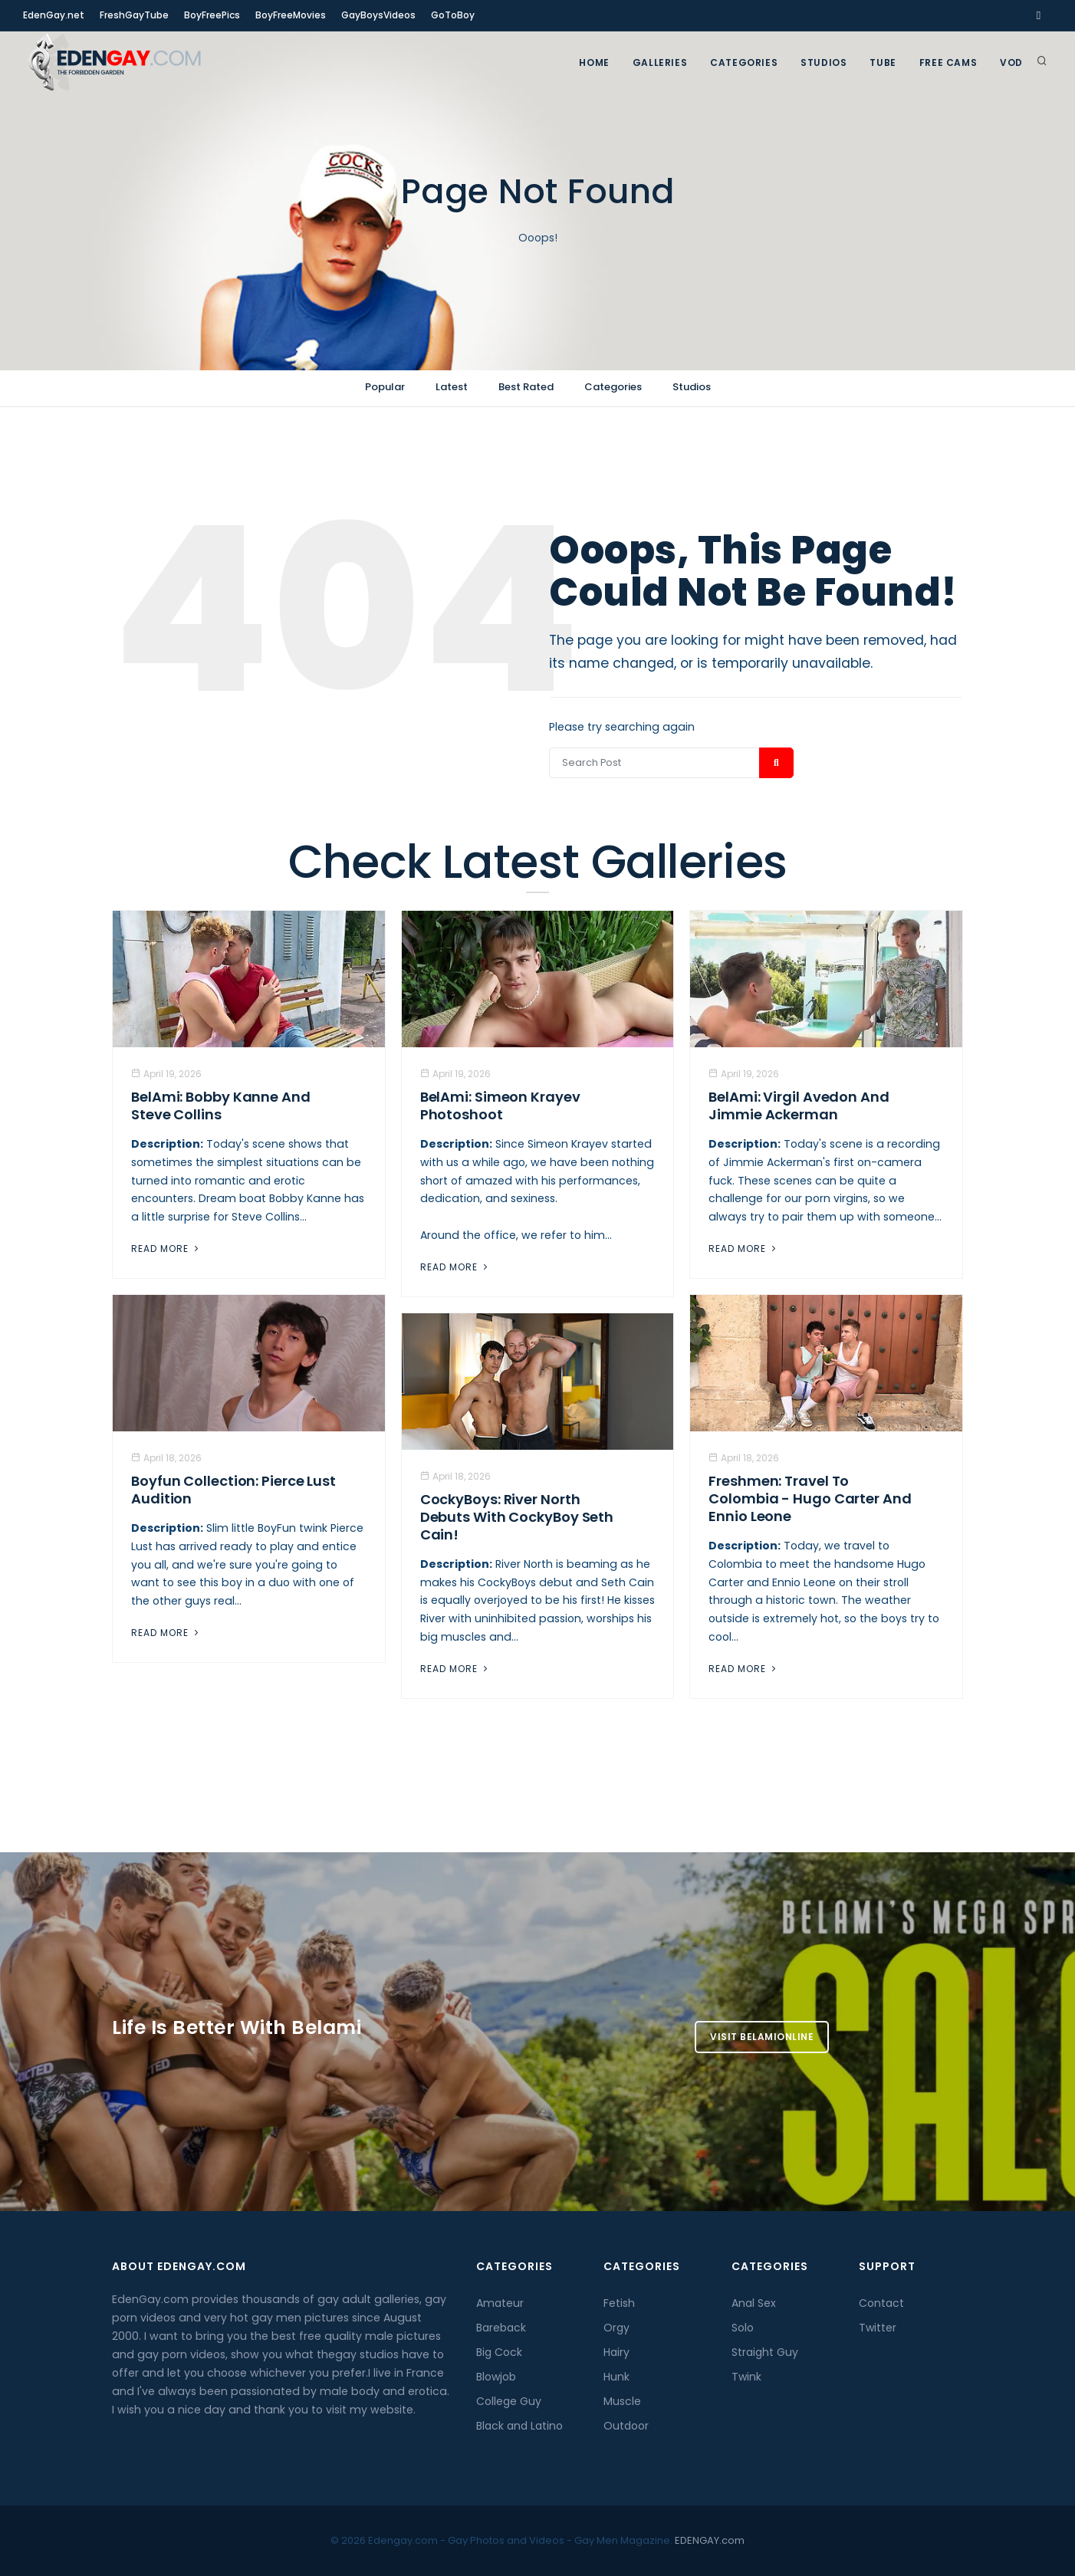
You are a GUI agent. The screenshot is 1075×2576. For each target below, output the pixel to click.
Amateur (500, 2303)
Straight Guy (764, 2352)
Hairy (616, 2352)
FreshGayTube (134, 14)
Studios (823, 62)
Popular (385, 387)
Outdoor (626, 2425)
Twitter (877, 2327)
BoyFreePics (212, 14)
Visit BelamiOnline (762, 2036)
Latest (452, 387)
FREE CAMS (948, 62)
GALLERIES (660, 62)
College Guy (508, 2401)
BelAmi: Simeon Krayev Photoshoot (500, 1105)
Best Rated (526, 387)
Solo (742, 2327)
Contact (881, 2303)
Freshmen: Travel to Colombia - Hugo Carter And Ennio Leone (809, 1498)
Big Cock (499, 2352)
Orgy (616, 2327)
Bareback (501, 2327)
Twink (746, 2376)
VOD (1011, 62)
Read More (166, 1248)
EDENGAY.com (710, 2540)
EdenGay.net (53, 14)
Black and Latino (519, 2425)
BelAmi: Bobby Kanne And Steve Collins (221, 1105)
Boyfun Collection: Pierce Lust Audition (233, 1489)
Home (594, 62)
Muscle (622, 2401)
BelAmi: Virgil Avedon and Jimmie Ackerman (798, 1105)
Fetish (619, 2303)
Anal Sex (753, 2303)
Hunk (616, 2376)
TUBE (883, 62)
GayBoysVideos (378, 14)
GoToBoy (453, 14)
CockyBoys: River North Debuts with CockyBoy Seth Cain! (517, 1517)
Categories (743, 62)
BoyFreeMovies (290, 14)
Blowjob (496, 2376)
